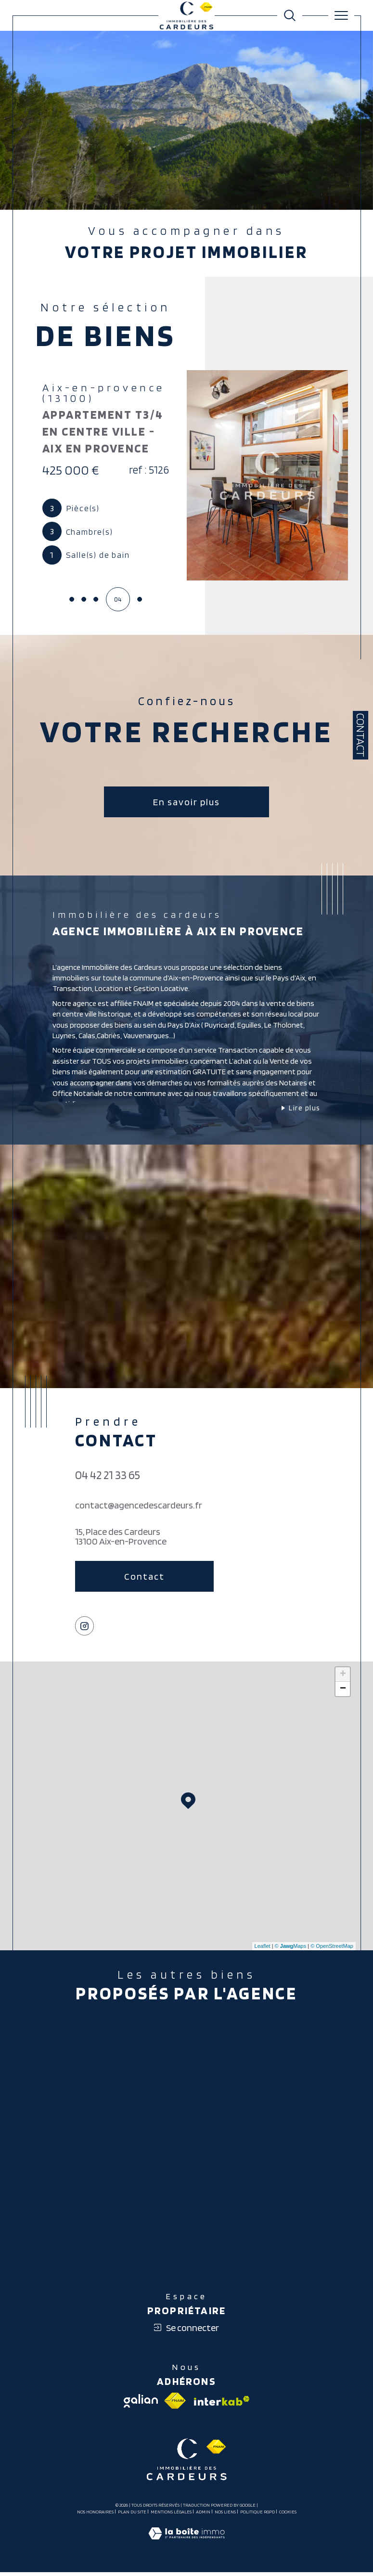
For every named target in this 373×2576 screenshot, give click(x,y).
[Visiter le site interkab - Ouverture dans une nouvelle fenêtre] (221, 2403)
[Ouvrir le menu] (341, 15)
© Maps (291, 1948)
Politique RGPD (257, 2514)
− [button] (343, 1691)
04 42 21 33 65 (107, 1476)
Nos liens (225, 2514)
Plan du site (132, 2514)
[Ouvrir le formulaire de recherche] (289, 15)
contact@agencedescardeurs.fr (138, 1506)
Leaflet (262, 1948)
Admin (203, 2514)
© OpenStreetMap (331, 1948)
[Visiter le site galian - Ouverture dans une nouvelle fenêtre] (141, 2403)
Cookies (287, 2514)
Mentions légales (171, 2514)
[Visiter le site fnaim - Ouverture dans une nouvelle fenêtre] (175, 2403)
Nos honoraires (95, 2514)
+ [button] (343, 1676)
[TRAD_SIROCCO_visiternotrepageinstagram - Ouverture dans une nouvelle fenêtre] (84, 1627)
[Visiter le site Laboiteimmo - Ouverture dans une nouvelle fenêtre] (186, 2546)
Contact (360, 735)
